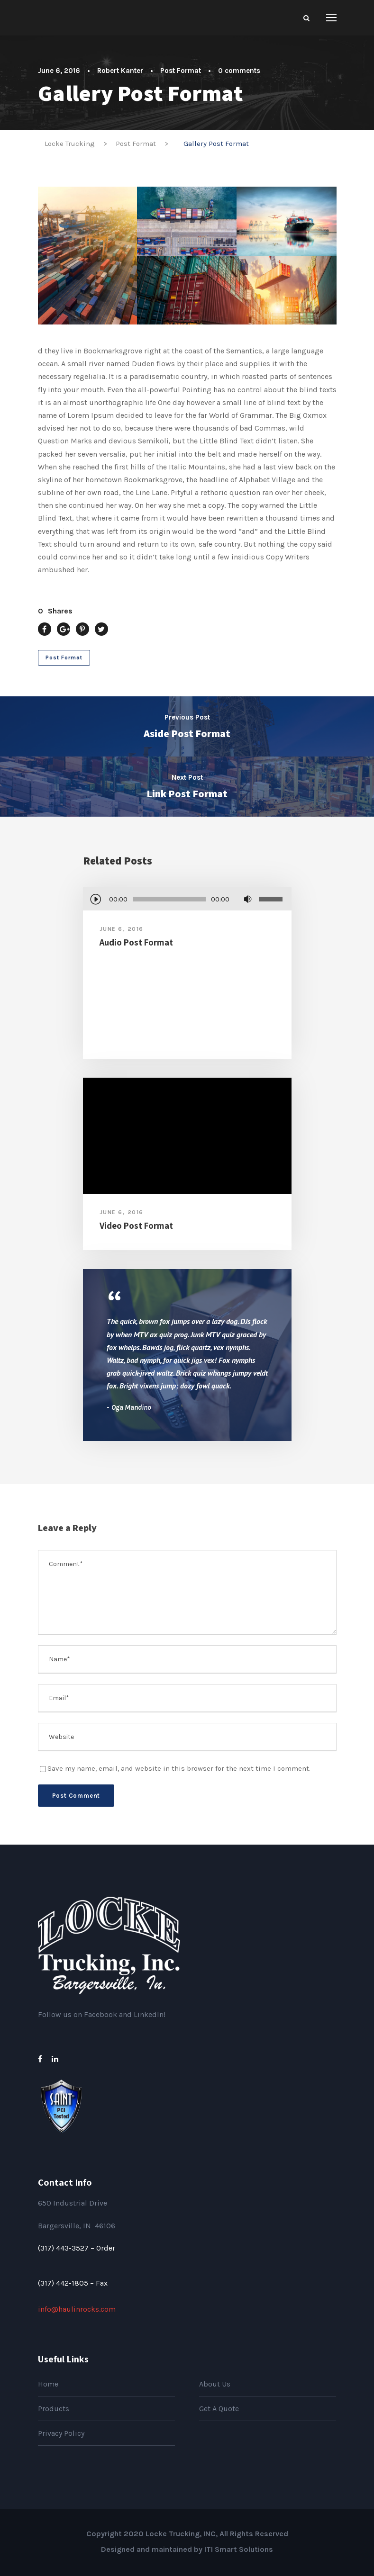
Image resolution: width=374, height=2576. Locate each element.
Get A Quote (219, 2408)
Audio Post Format (136, 942)
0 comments (239, 70)
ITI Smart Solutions (238, 2549)
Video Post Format (136, 1225)
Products (53, 2408)
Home (48, 2383)
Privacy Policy (61, 2433)
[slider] (169, 899)
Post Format (180, 70)
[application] (187, 900)
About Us (214, 2383)
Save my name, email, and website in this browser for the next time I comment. (178, 1768)
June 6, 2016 (59, 70)
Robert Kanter (120, 70)
